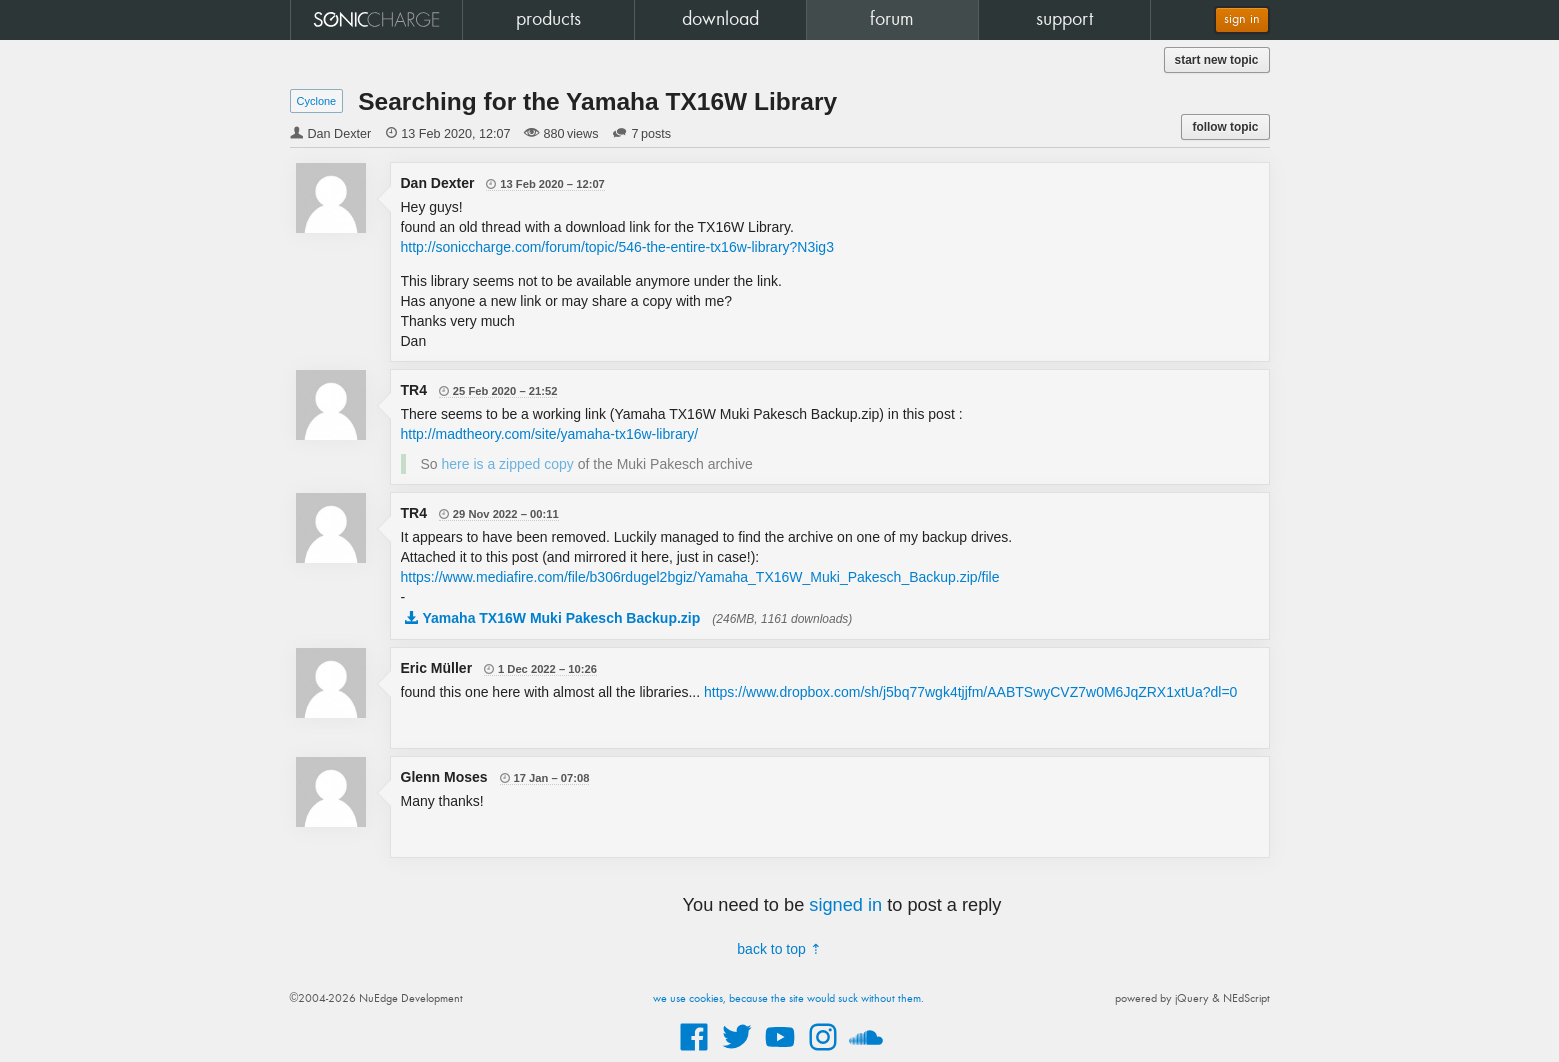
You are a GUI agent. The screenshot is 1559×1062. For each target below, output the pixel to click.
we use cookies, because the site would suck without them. (788, 999)
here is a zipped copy (508, 464)
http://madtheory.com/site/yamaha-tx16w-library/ (550, 434)
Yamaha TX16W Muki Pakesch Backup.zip (562, 618)
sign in (1242, 19)
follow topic (1225, 127)
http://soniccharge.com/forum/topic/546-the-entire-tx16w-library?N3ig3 (617, 247)
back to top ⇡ (779, 949)
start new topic (1217, 60)
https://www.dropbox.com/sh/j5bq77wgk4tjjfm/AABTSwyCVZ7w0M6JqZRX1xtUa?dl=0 (970, 692)
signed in (845, 905)
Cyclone (317, 101)
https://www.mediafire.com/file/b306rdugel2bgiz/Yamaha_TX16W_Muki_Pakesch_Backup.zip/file (700, 577)
